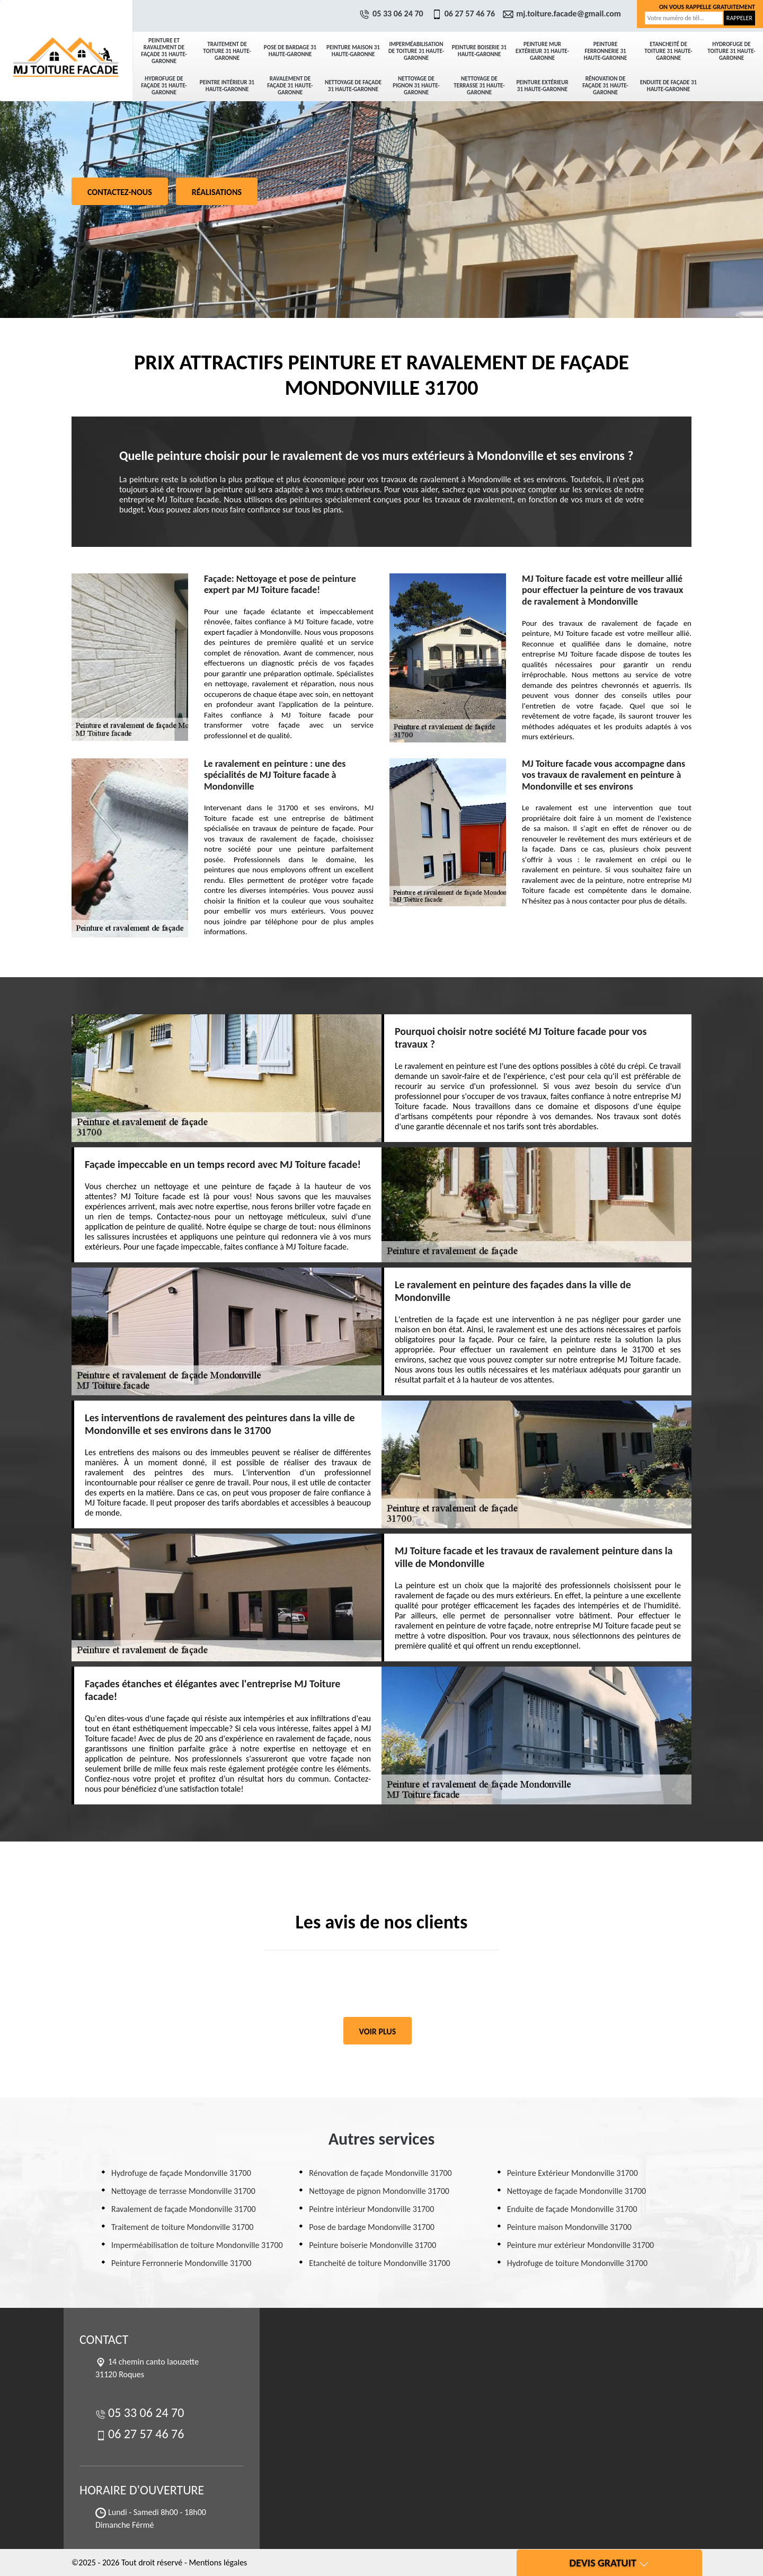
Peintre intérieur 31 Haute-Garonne (227, 86)
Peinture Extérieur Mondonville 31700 (572, 2173)
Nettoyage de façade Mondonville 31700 (576, 2191)
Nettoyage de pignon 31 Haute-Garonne (416, 85)
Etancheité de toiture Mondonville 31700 (379, 2263)
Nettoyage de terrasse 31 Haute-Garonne (479, 85)
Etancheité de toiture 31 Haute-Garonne (668, 51)
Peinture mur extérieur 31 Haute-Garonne (542, 51)
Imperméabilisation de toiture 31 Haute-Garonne (416, 51)
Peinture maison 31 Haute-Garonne (353, 51)
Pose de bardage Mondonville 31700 (371, 2227)
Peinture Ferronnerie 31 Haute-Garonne (605, 51)
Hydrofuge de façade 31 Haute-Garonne (164, 85)
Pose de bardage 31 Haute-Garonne (290, 51)
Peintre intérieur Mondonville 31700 (371, 2209)
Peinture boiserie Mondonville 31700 (372, 2245)
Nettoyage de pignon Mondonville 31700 (379, 2191)
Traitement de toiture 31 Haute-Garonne (227, 51)
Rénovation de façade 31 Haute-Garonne (605, 85)
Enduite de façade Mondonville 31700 (572, 2209)
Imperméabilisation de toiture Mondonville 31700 (197, 2245)
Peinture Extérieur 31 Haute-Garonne (542, 86)
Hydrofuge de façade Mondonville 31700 (181, 2173)
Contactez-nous (119, 192)
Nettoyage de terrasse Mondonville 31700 (183, 2191)
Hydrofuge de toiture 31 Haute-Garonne (731, 51)
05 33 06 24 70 (392, 13)
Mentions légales (218, 2562)
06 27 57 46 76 (464, 13)
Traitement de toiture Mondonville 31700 (182, 2227)
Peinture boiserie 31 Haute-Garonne (479, 51)
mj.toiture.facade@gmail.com (563, 13)
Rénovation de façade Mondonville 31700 (380, 2173)
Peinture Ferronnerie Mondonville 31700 (181, 2263)
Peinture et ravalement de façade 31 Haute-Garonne (164, 51)
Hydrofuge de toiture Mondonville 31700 (577, 2263)
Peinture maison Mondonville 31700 (569, 2227)
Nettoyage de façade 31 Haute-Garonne (353, 86)
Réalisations (217, 192)
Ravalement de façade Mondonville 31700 (183, 2209)
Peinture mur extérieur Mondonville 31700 (580, 2245)
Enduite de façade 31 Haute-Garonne (668, 86)
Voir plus (377, 2031)
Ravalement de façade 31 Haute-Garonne (290, 85)
